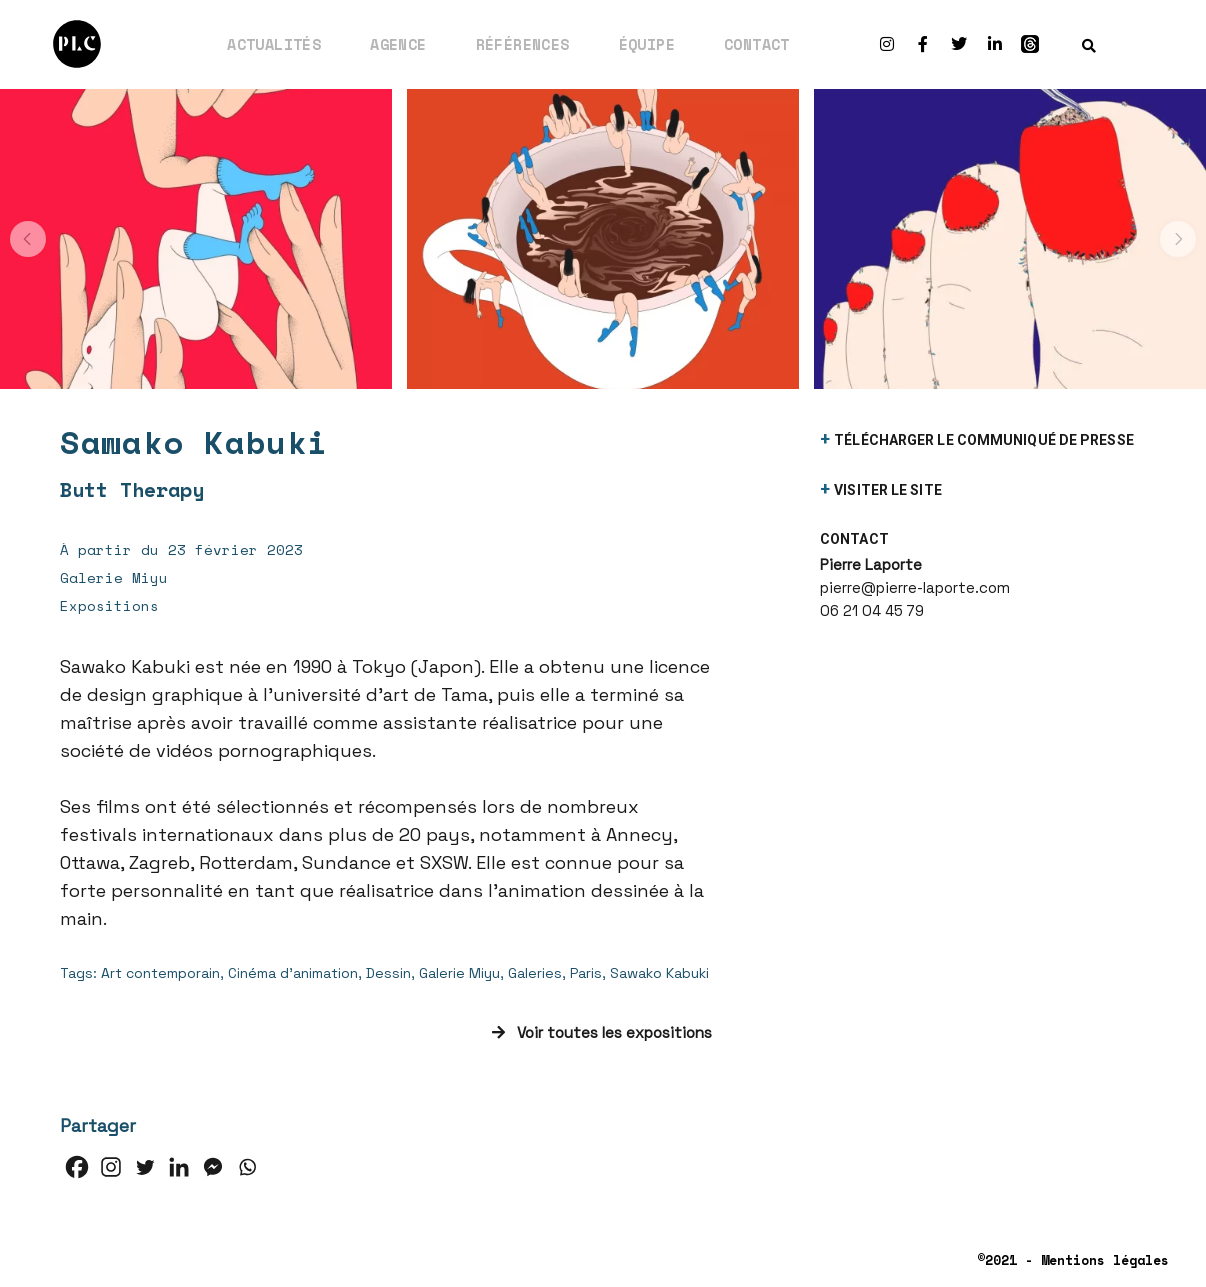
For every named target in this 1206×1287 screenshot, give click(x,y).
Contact (757, 44)
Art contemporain (160, 973)
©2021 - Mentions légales (1073, 1260)
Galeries (535, 973)
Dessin (388, 973)
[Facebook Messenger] (213, 1167)
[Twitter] (145, 1167)
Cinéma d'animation (293, 973)
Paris (586, 973)
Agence (398, 44)
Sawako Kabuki (659, 973)
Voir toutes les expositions (602, 1032)
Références (523, 44)
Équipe (647, 44)
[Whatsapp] (247, 1167)
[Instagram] (111, 1167)
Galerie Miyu (459, 973)
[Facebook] (77, 1167)
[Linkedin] (179, 1167)
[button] (28, 239)
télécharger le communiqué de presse (984, 440)
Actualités (274, 44)
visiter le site (888, 490)
